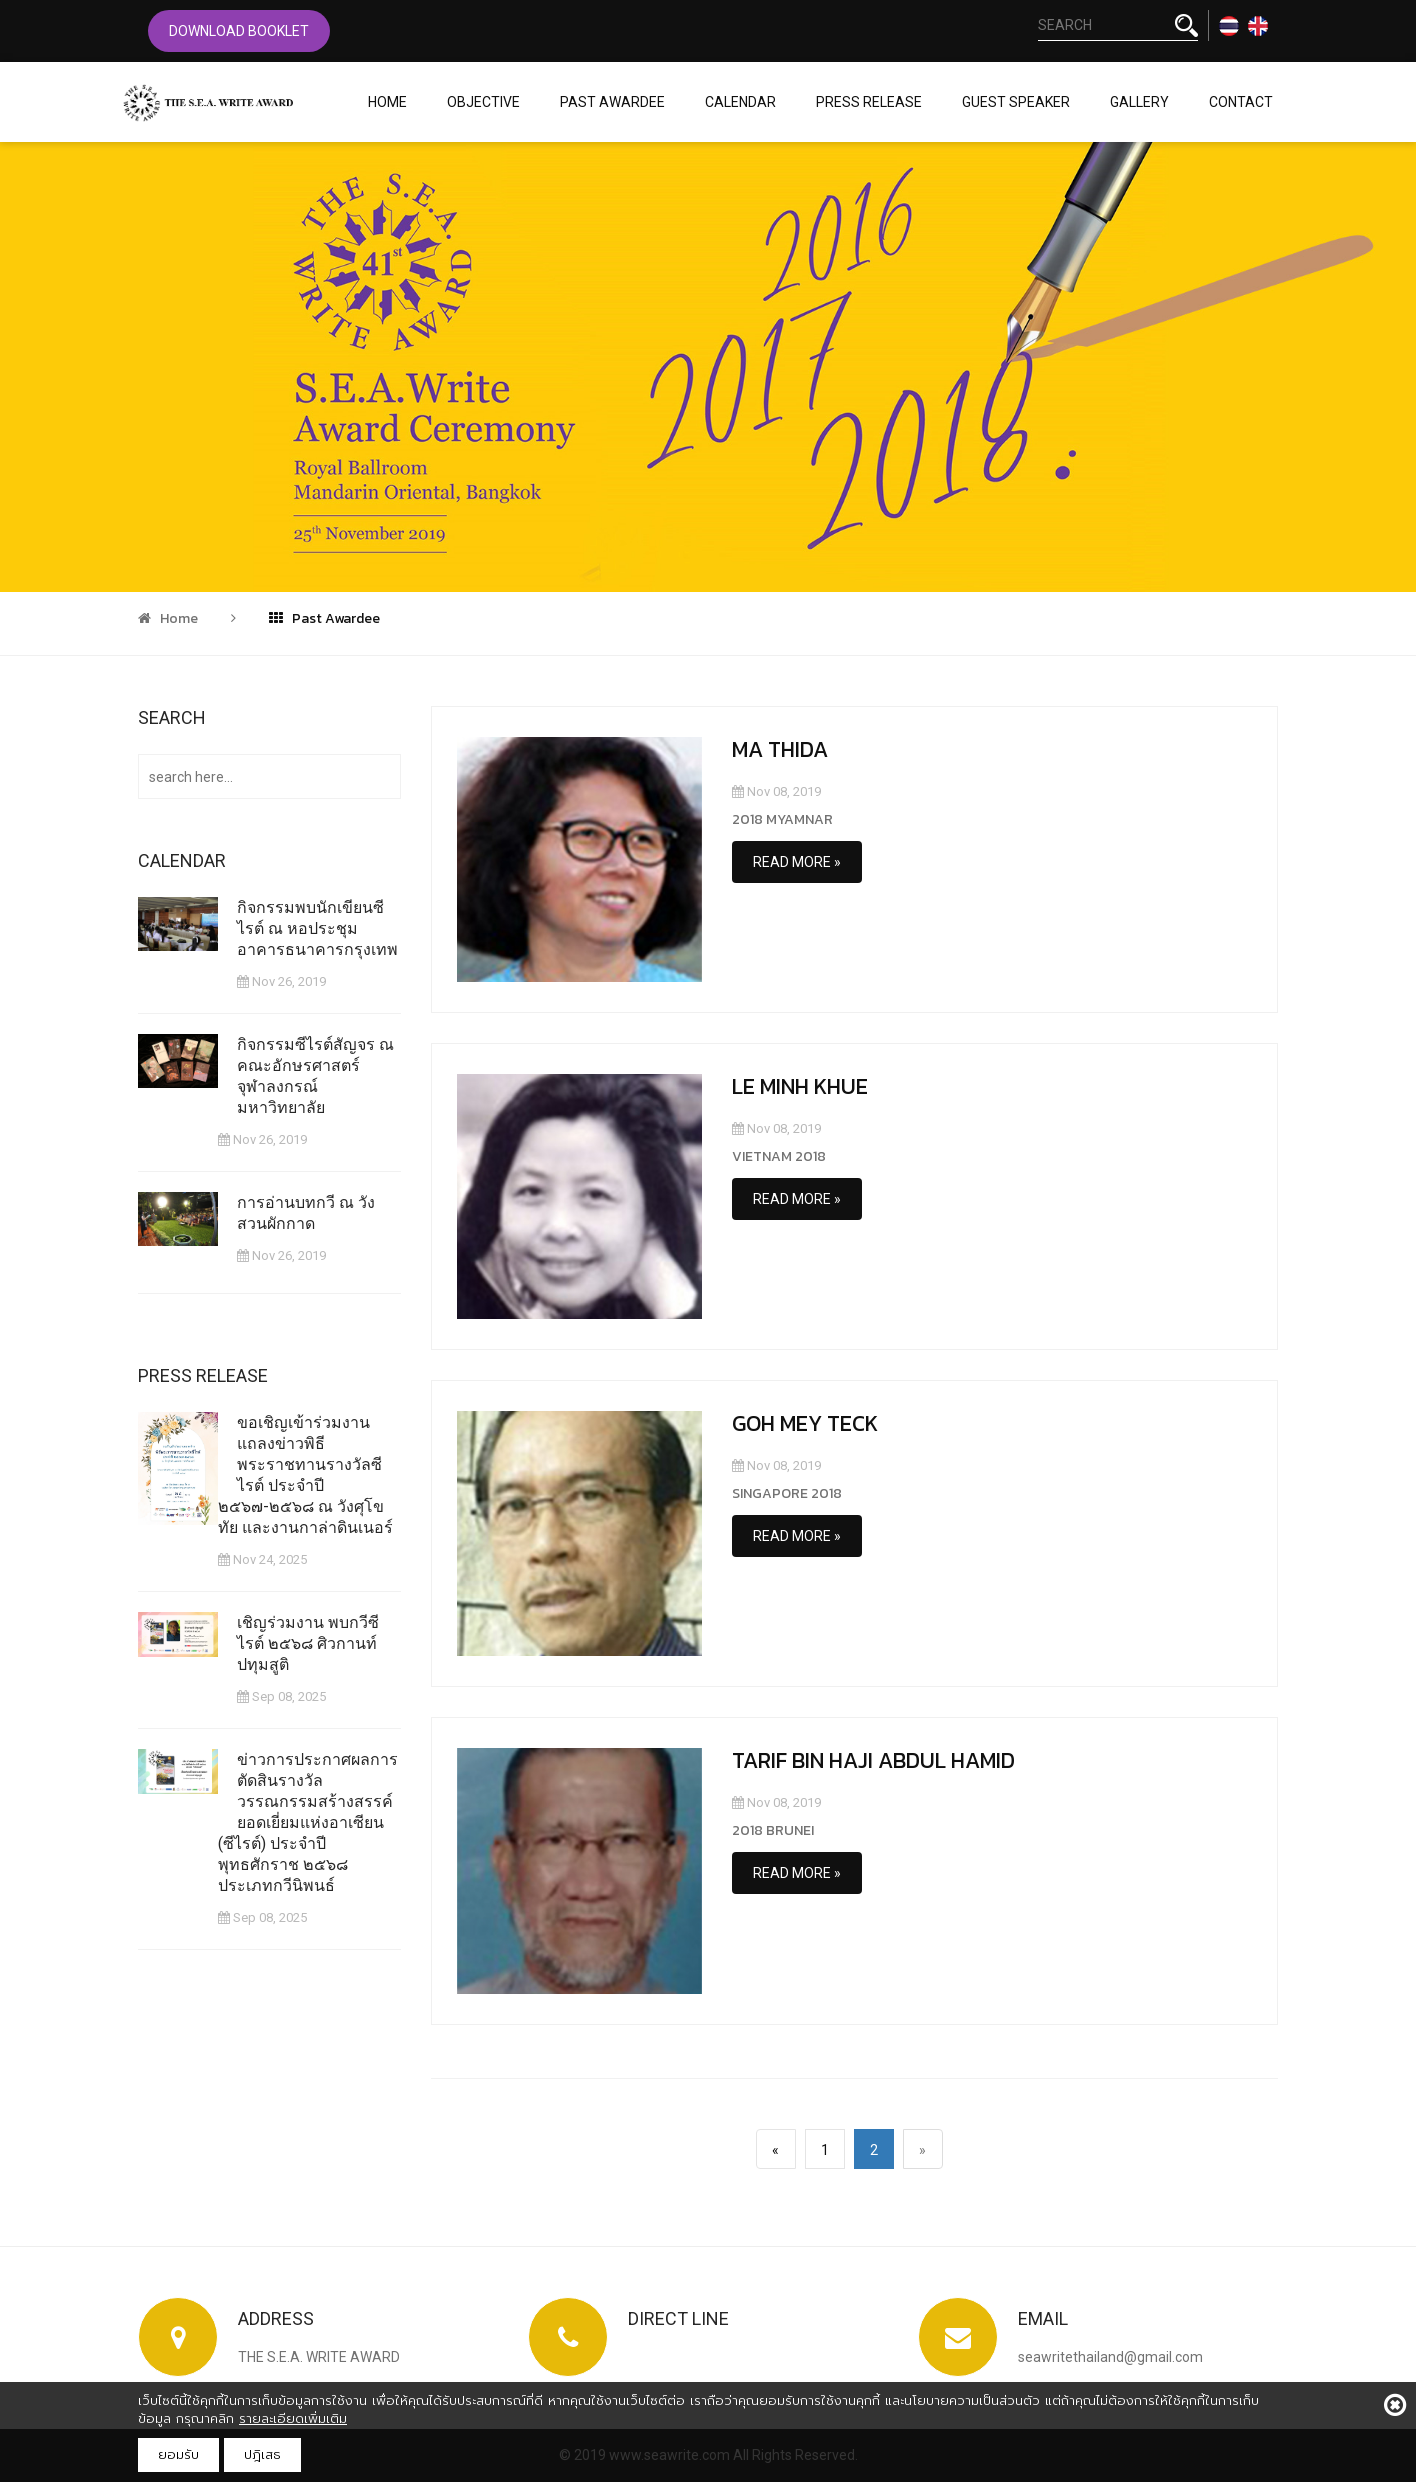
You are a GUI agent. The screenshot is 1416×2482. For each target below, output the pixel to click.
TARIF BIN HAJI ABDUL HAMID (873, 1760)
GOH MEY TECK (805, 1423)
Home (387, 102)
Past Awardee (612, 102)
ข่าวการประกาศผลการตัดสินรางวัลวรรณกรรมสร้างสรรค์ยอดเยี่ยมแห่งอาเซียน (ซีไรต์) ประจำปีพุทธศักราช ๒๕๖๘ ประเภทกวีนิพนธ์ (308, 1821)
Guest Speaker (1016, 102)
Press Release (869, 102)
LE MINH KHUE (800, 1086)
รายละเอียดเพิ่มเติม (293, 2418)
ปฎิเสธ (262, 2454)
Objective (483, 102)
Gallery (1139, 102)
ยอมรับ (178, 2454)
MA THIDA (780, 749)
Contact (1241, 102)
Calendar (740, 102)
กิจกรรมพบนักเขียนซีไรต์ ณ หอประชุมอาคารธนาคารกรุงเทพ (318, 928)
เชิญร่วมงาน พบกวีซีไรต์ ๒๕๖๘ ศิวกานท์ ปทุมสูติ (309, 1642)
